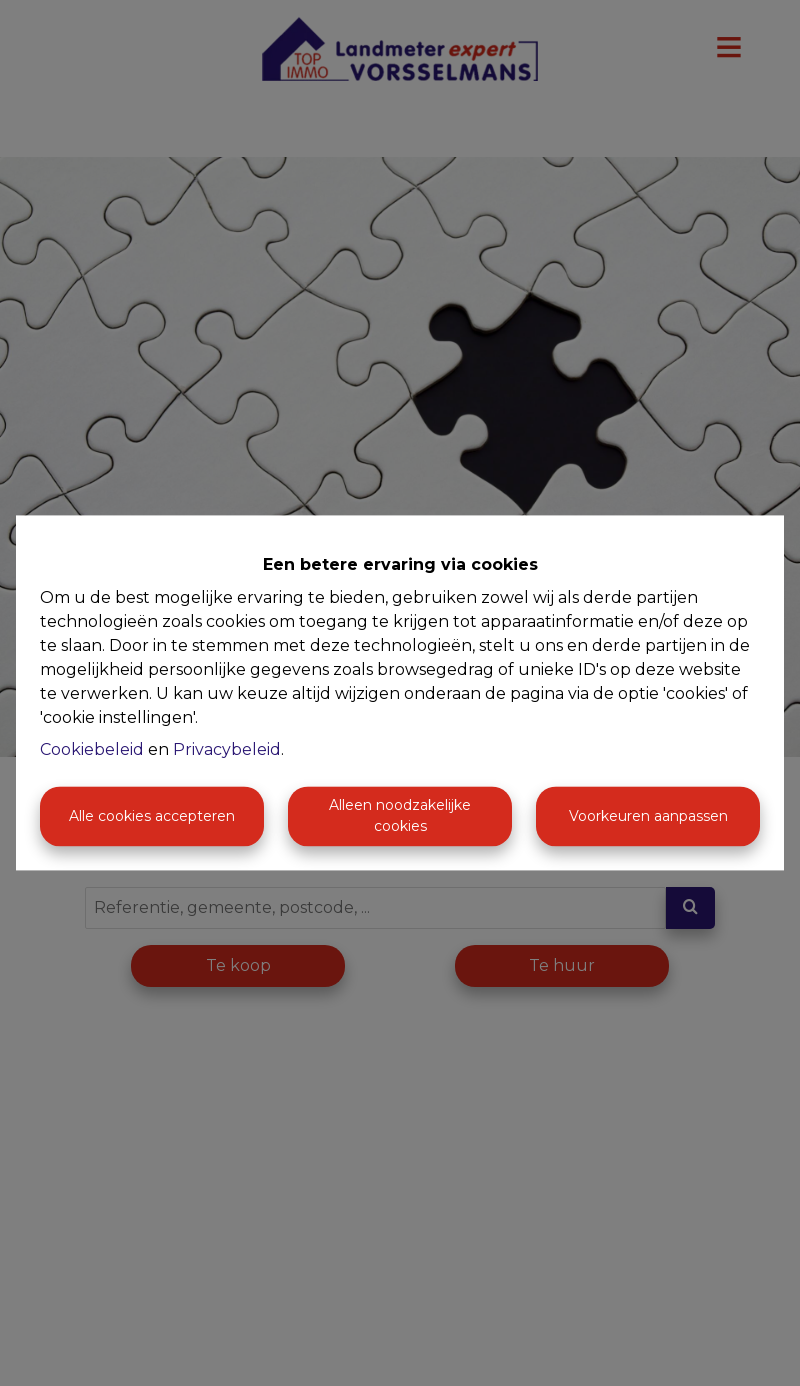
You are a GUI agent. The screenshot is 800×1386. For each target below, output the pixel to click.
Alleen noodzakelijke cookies (400, 816)
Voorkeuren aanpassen (648, 816)
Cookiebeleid (92, 750)
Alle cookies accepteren (152, 816)
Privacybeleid (227, 750)
